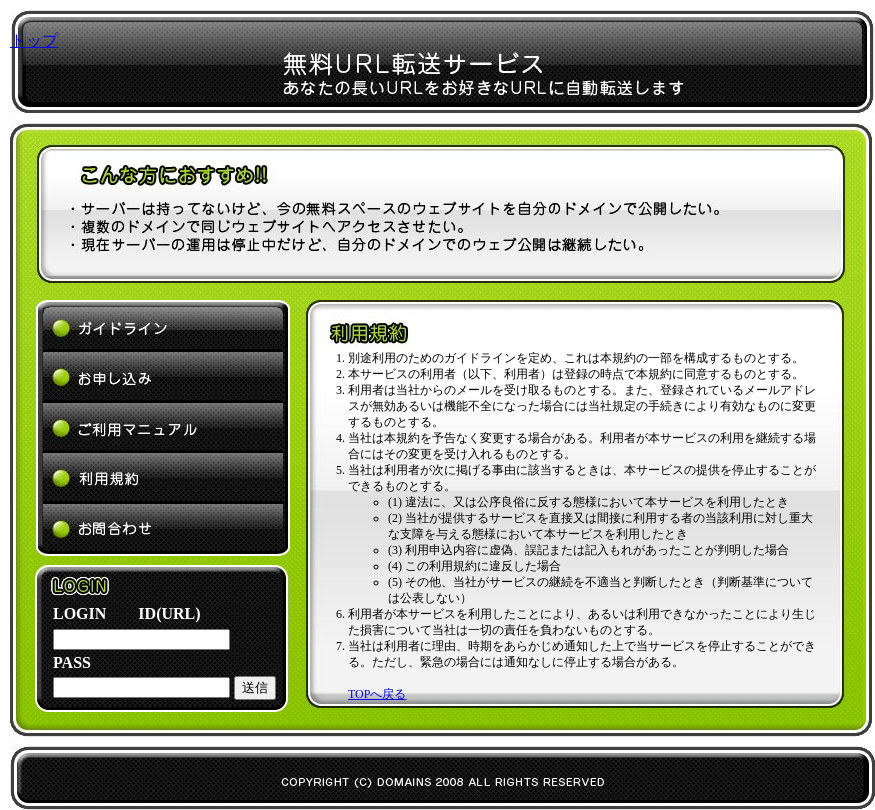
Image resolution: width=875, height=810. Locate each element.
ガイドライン (163, 326)
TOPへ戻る (377, 694)
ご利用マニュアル (163, 428)
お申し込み (163, 377)
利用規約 (163, 478)
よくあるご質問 (163, 530)
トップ (34, 40)
